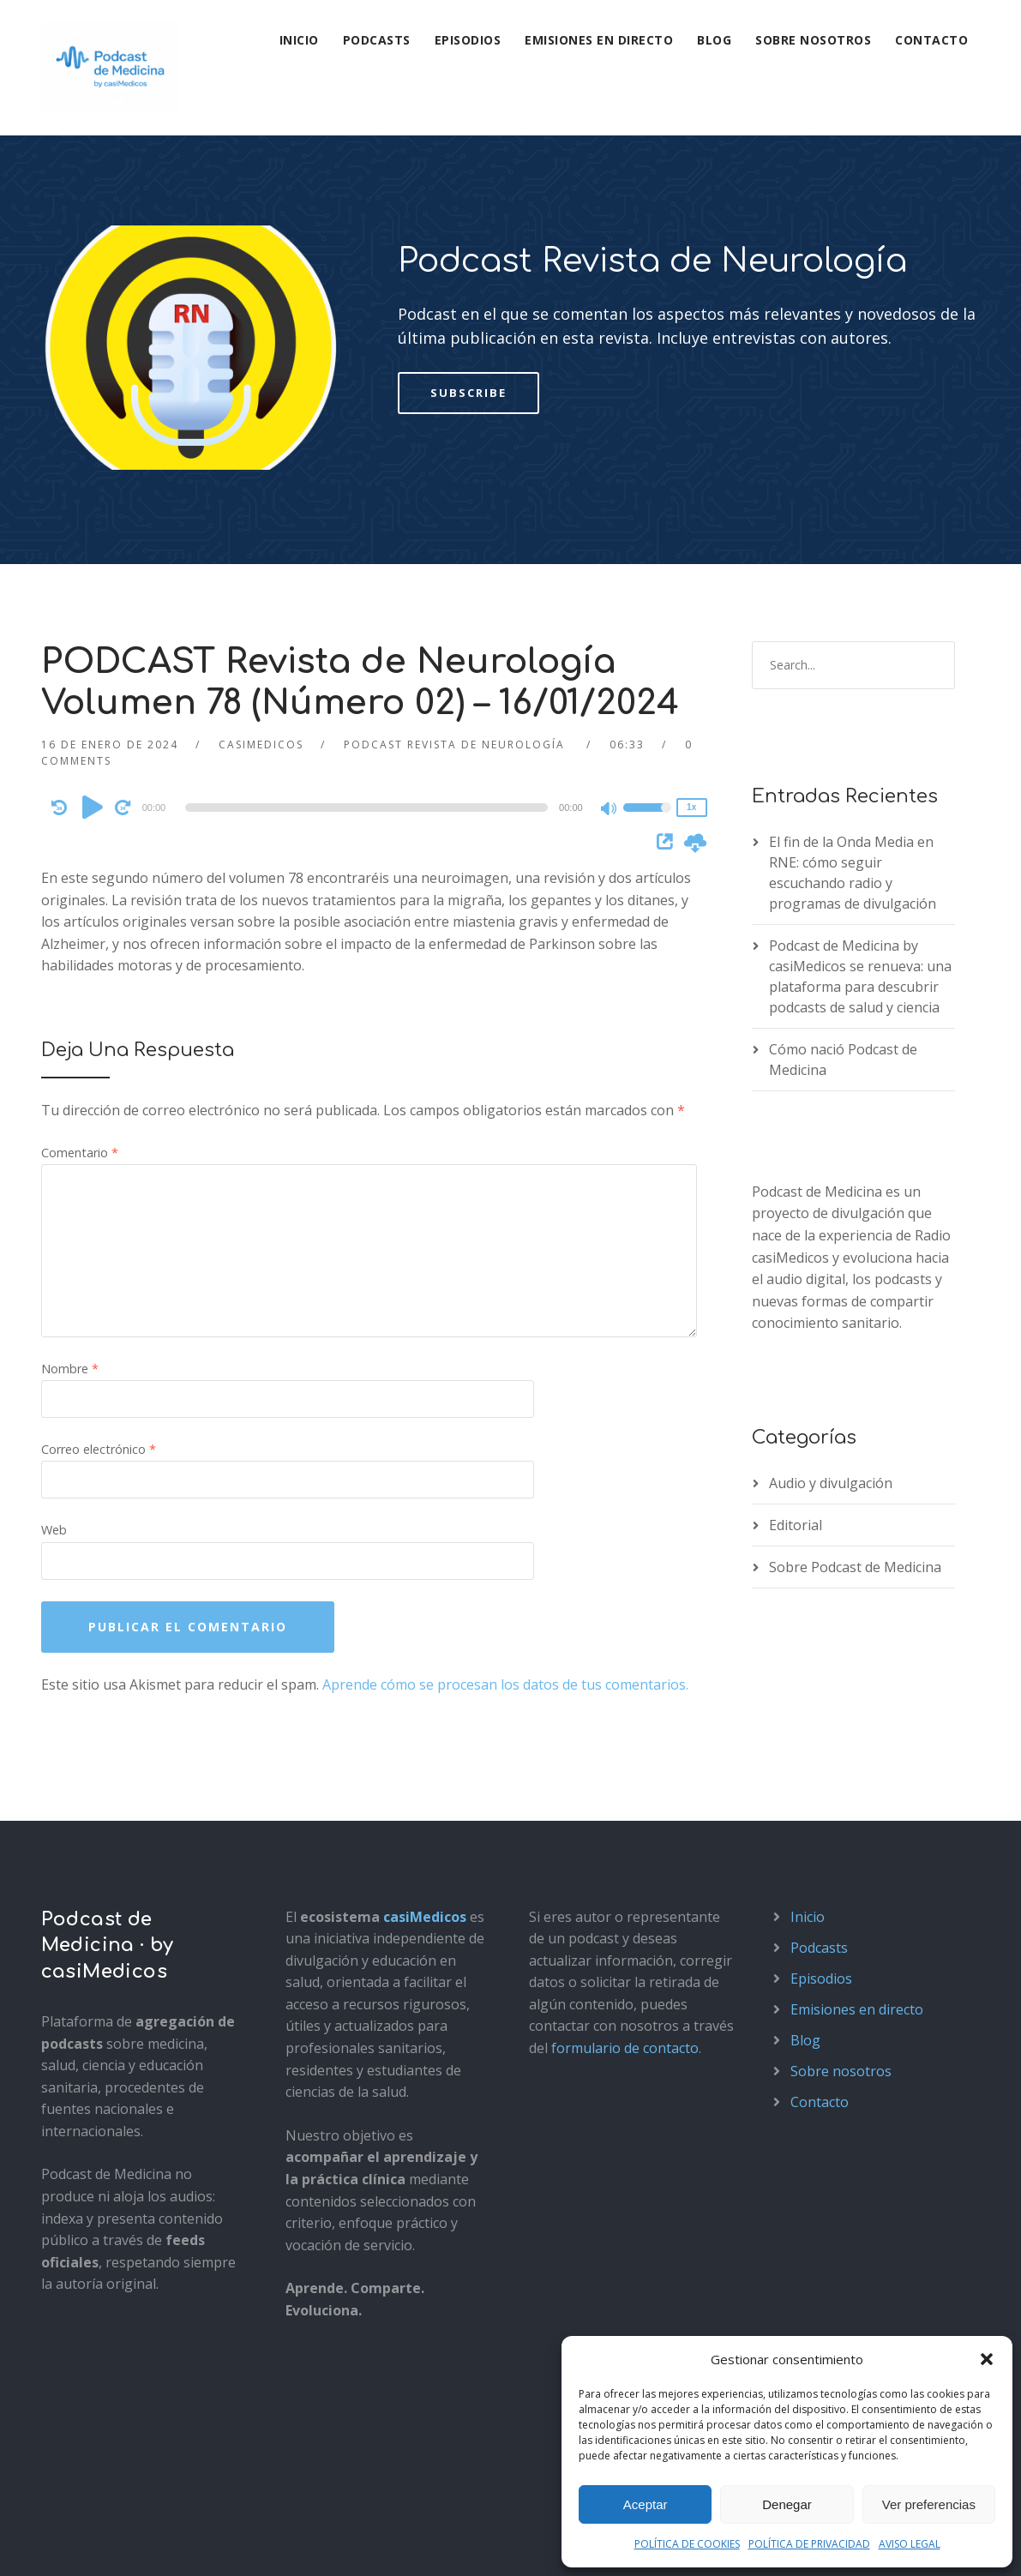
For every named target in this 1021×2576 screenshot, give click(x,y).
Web (54, 1395)
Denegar (787, 2504)
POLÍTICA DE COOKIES (687, 2544)
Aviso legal (70, 2544)
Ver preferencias (929, 2504)
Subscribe (468, 257)
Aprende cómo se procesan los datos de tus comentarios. (505, 1549)
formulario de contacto (625, 1912)
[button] (986, 2359)
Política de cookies (287, 2544)
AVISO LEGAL (909, 2544)
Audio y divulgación (830, 1347)
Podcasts (377, 40)
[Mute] (609, 674)
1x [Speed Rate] (691, 671)
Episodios (468, 40)
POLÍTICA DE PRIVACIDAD (809, 2544)
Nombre (70, 1233)
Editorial (795, 1389)
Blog (714, 40)
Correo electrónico (98, 1314)
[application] (370, 672)
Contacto (931, 40)
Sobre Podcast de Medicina (855, 1431)
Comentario (79, 1018)
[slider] (366, 672)
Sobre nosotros (813, 40)
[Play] (92, 671)
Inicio (299, 40)
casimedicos (261, 609)
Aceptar (645, 2504)
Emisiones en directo (599, 40)
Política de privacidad (168, 2544)
